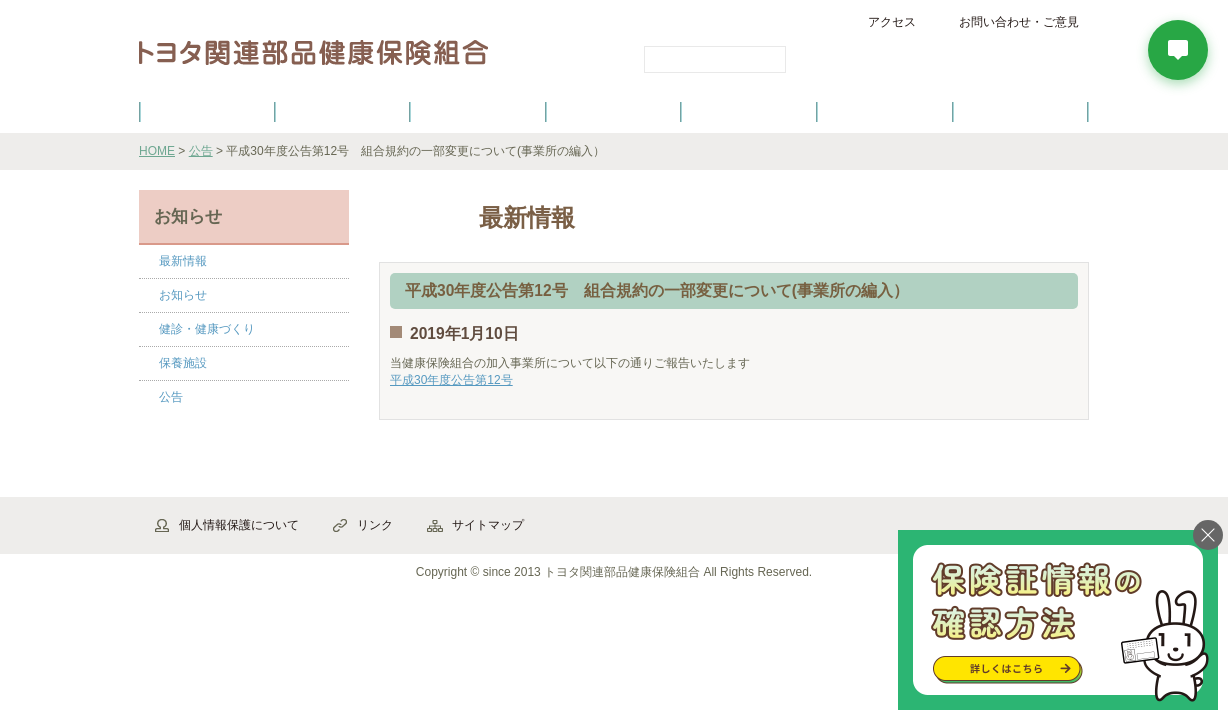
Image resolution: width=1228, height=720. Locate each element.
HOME (157, 151)
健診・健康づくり (614, 111)
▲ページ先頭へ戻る (1033, 475)
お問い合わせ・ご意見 (1019, 22)
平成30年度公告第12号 (451, 380)
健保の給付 (478, 111)
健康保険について (342, 111)
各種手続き (750, 111)
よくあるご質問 (1021, 111)
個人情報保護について (239, 525)
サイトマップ (488, 525)
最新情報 (183, 261)
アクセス (892, 22)
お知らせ (183, 295)
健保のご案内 (207, 111)
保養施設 (885, 111)
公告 (201, 151)
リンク (375, 525)
